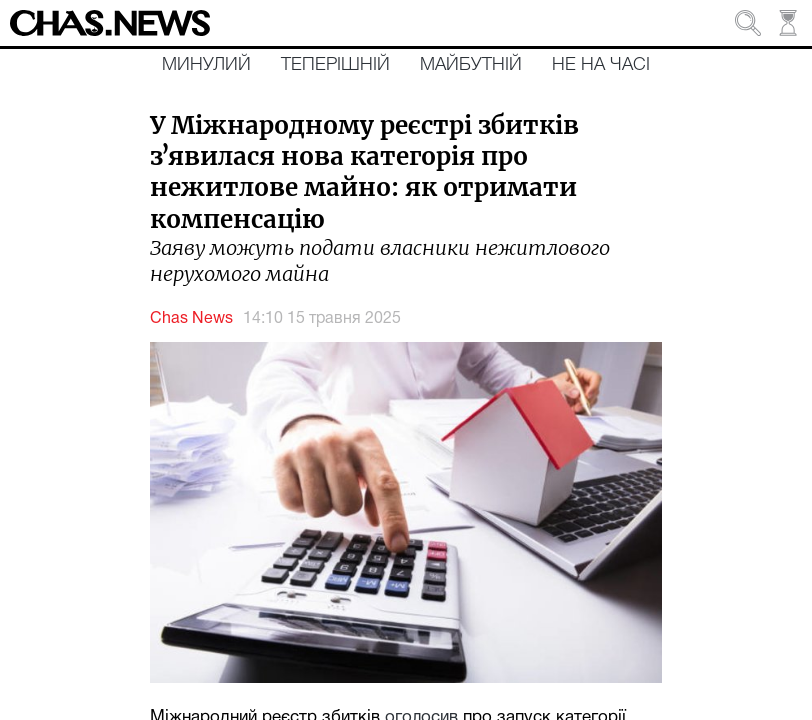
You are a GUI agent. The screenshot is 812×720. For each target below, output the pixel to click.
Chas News (191, 319)
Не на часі (601, 65)
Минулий (206, 65)
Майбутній (471, 65)
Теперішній (335, 65)
